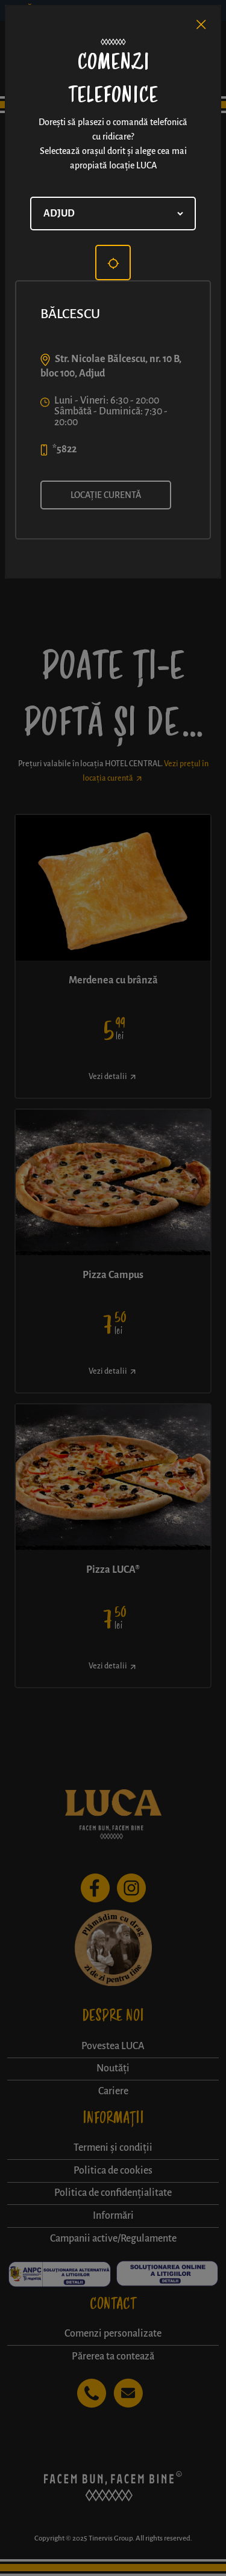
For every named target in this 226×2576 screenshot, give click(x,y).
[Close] (201, 24)
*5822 (64, 449)
